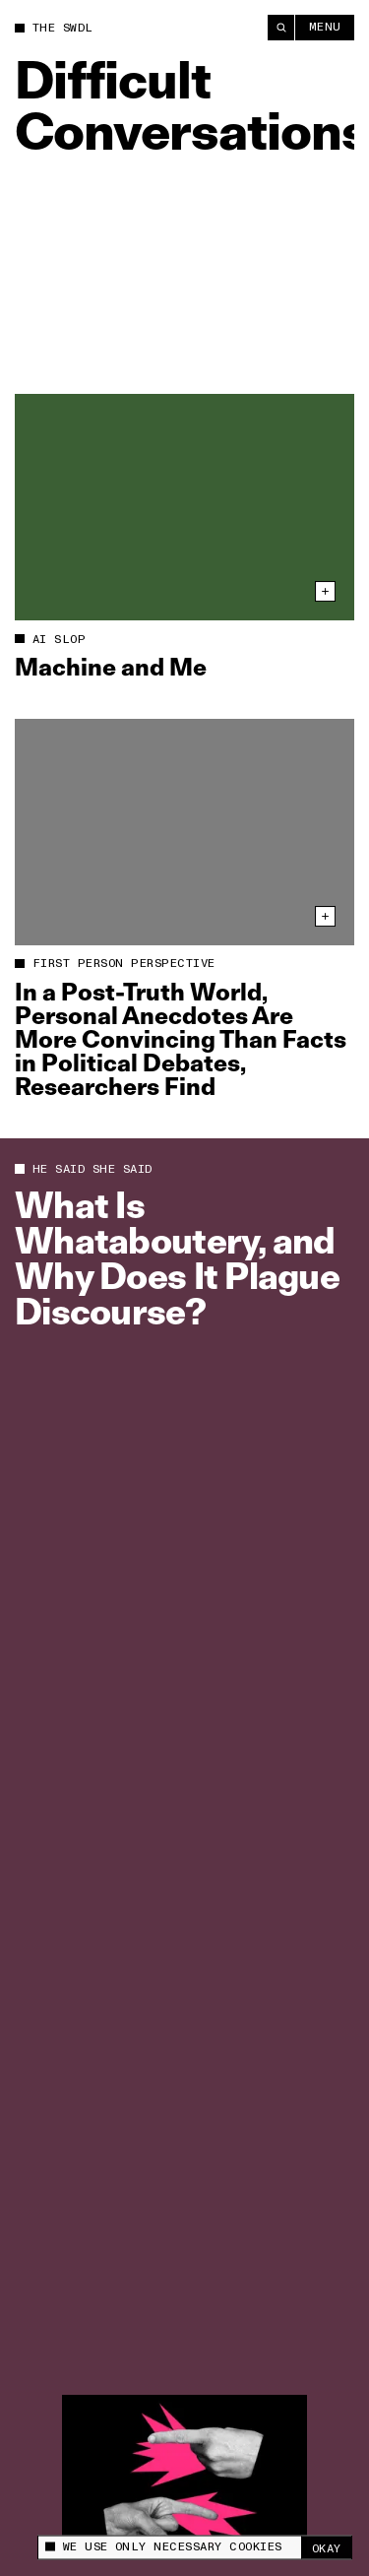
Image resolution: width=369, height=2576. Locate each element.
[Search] (281, 27)
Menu (325, 27)
